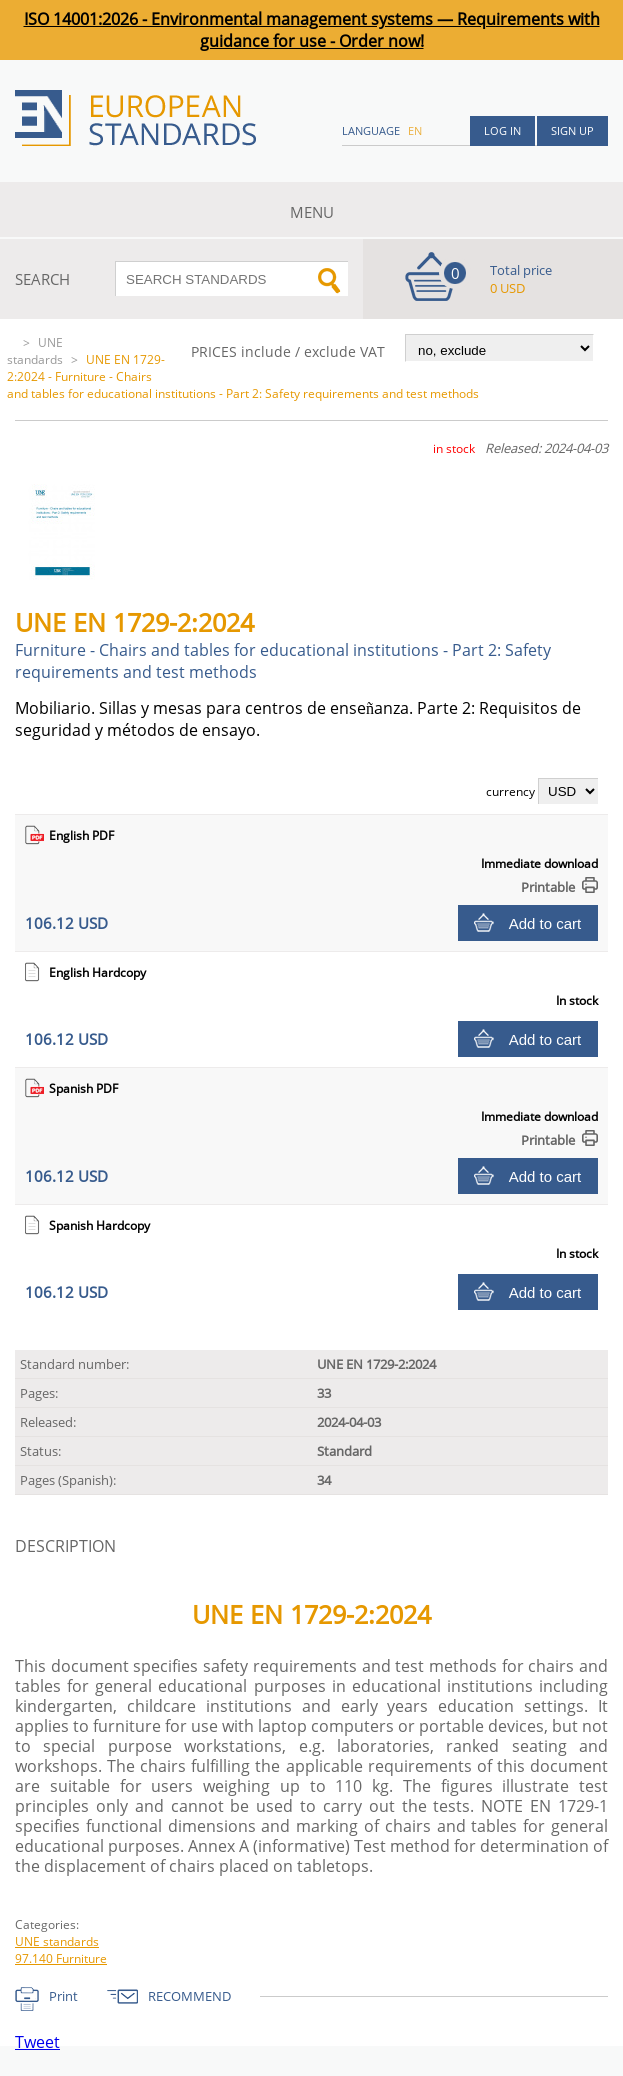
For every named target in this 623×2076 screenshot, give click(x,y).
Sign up (572, 130)
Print (63, 1996)
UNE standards (35, 351)
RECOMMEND (189, 1996)
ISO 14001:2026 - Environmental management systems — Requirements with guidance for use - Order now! (312, 30)
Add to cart (545, 923)
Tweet (37, 2042)
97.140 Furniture (61, 1958)
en (415, 130)
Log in (502, 130)
